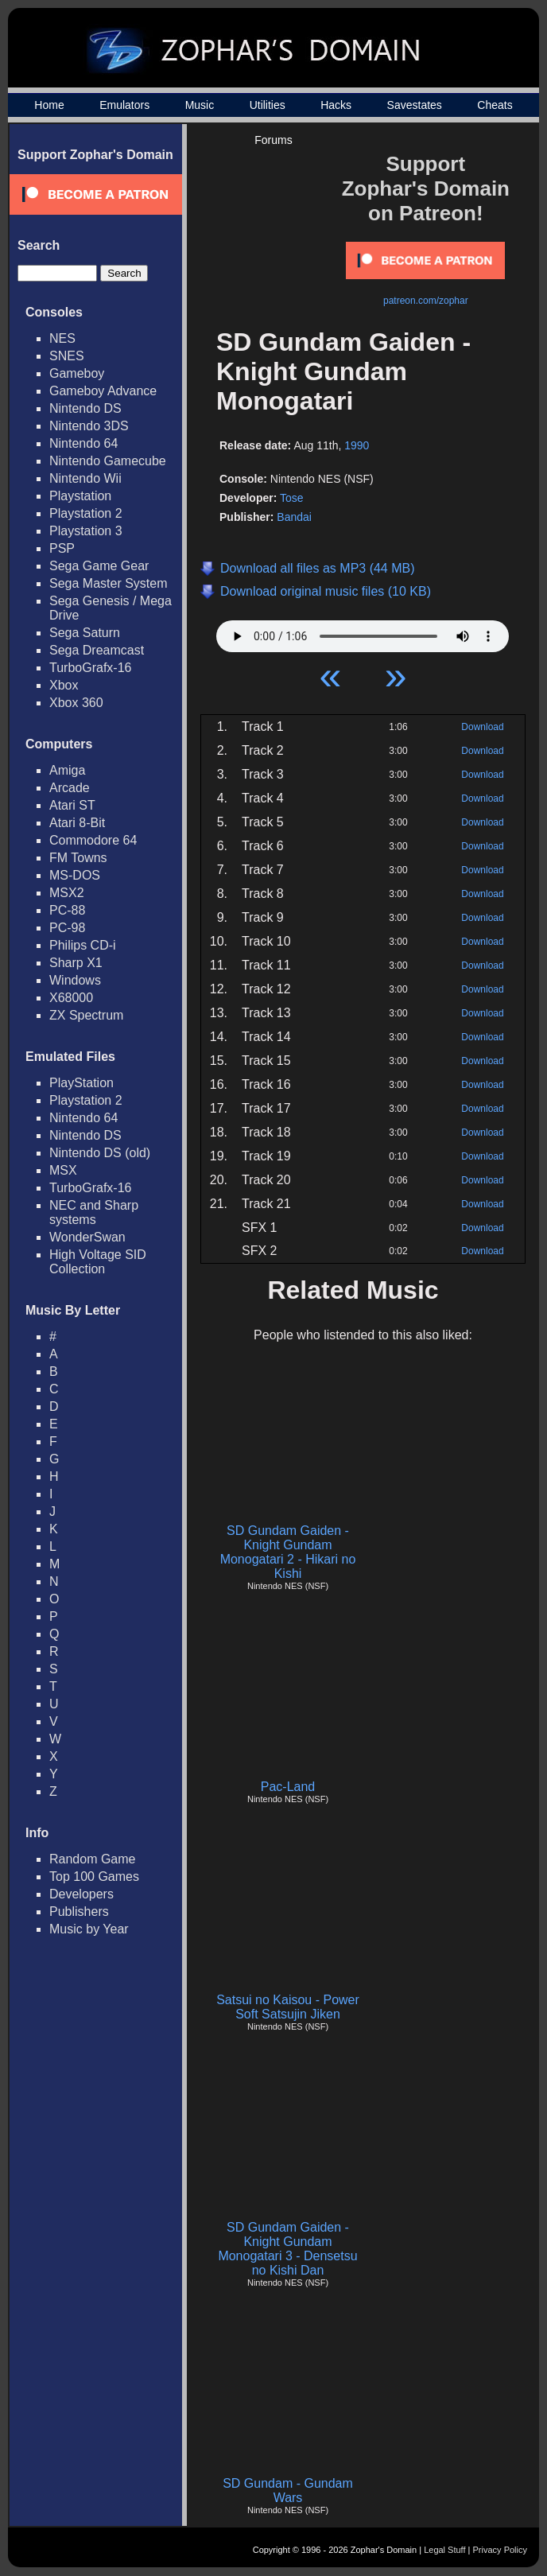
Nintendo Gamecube (107, 461)
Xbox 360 (76, 702)
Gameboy (76, 373)
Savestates (414, 105)
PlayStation (81, 1083)
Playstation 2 (85, 513)
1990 (356, 445)
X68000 (71, 997)
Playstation (80, 496)
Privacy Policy (500, 2550)
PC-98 (67, 927)
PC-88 (67, 910)
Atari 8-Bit (77, 823)
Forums (273, 140)
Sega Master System (108, 583)
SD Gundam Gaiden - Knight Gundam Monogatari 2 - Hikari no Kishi (288, 1552)
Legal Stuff (444, 2550)
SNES (66, 356)
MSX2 (66, 892)
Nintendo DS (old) (99, 1153)
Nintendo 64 (83, 443)
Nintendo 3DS (89, 426)
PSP (62, 548)
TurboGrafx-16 (90, 667)
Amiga (67, 770)
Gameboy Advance (103, 391)
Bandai (294, 517)
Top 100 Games (94, 1876)
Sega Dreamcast (96, 650)
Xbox (63, 685)
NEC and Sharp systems (93, 1212)
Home (49, 105)
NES (62, 338)
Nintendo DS (85, 408)
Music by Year (89, 1929)
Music (200, 105)
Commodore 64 (93, 840)
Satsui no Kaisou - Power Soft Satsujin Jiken (287, 2007)
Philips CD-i (82, 945)
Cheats (494, 105)
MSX (63, 1170)
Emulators (124, 105)
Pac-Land (288, 1786)
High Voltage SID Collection (97, 1262)
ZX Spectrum (86, 1015)
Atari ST (72, 805)
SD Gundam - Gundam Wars (288, 2490)
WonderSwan (87, 1237)
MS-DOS (74, 875)
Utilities (267, 105)
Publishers (79, 1911)
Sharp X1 (76, 962)
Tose (292, 497)
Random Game (92, 1859)
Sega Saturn (84, 632)
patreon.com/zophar (425, 300)
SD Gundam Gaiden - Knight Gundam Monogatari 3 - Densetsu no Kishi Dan (287, 2248)
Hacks (335, 105)
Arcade (69, 788)
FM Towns (78, 857)
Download (482, 726)
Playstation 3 (85, 531)
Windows (75, 980)
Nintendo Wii (85, 478)
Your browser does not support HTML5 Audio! (362, 632)
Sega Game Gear (99, 566)
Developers (81, 1894)
